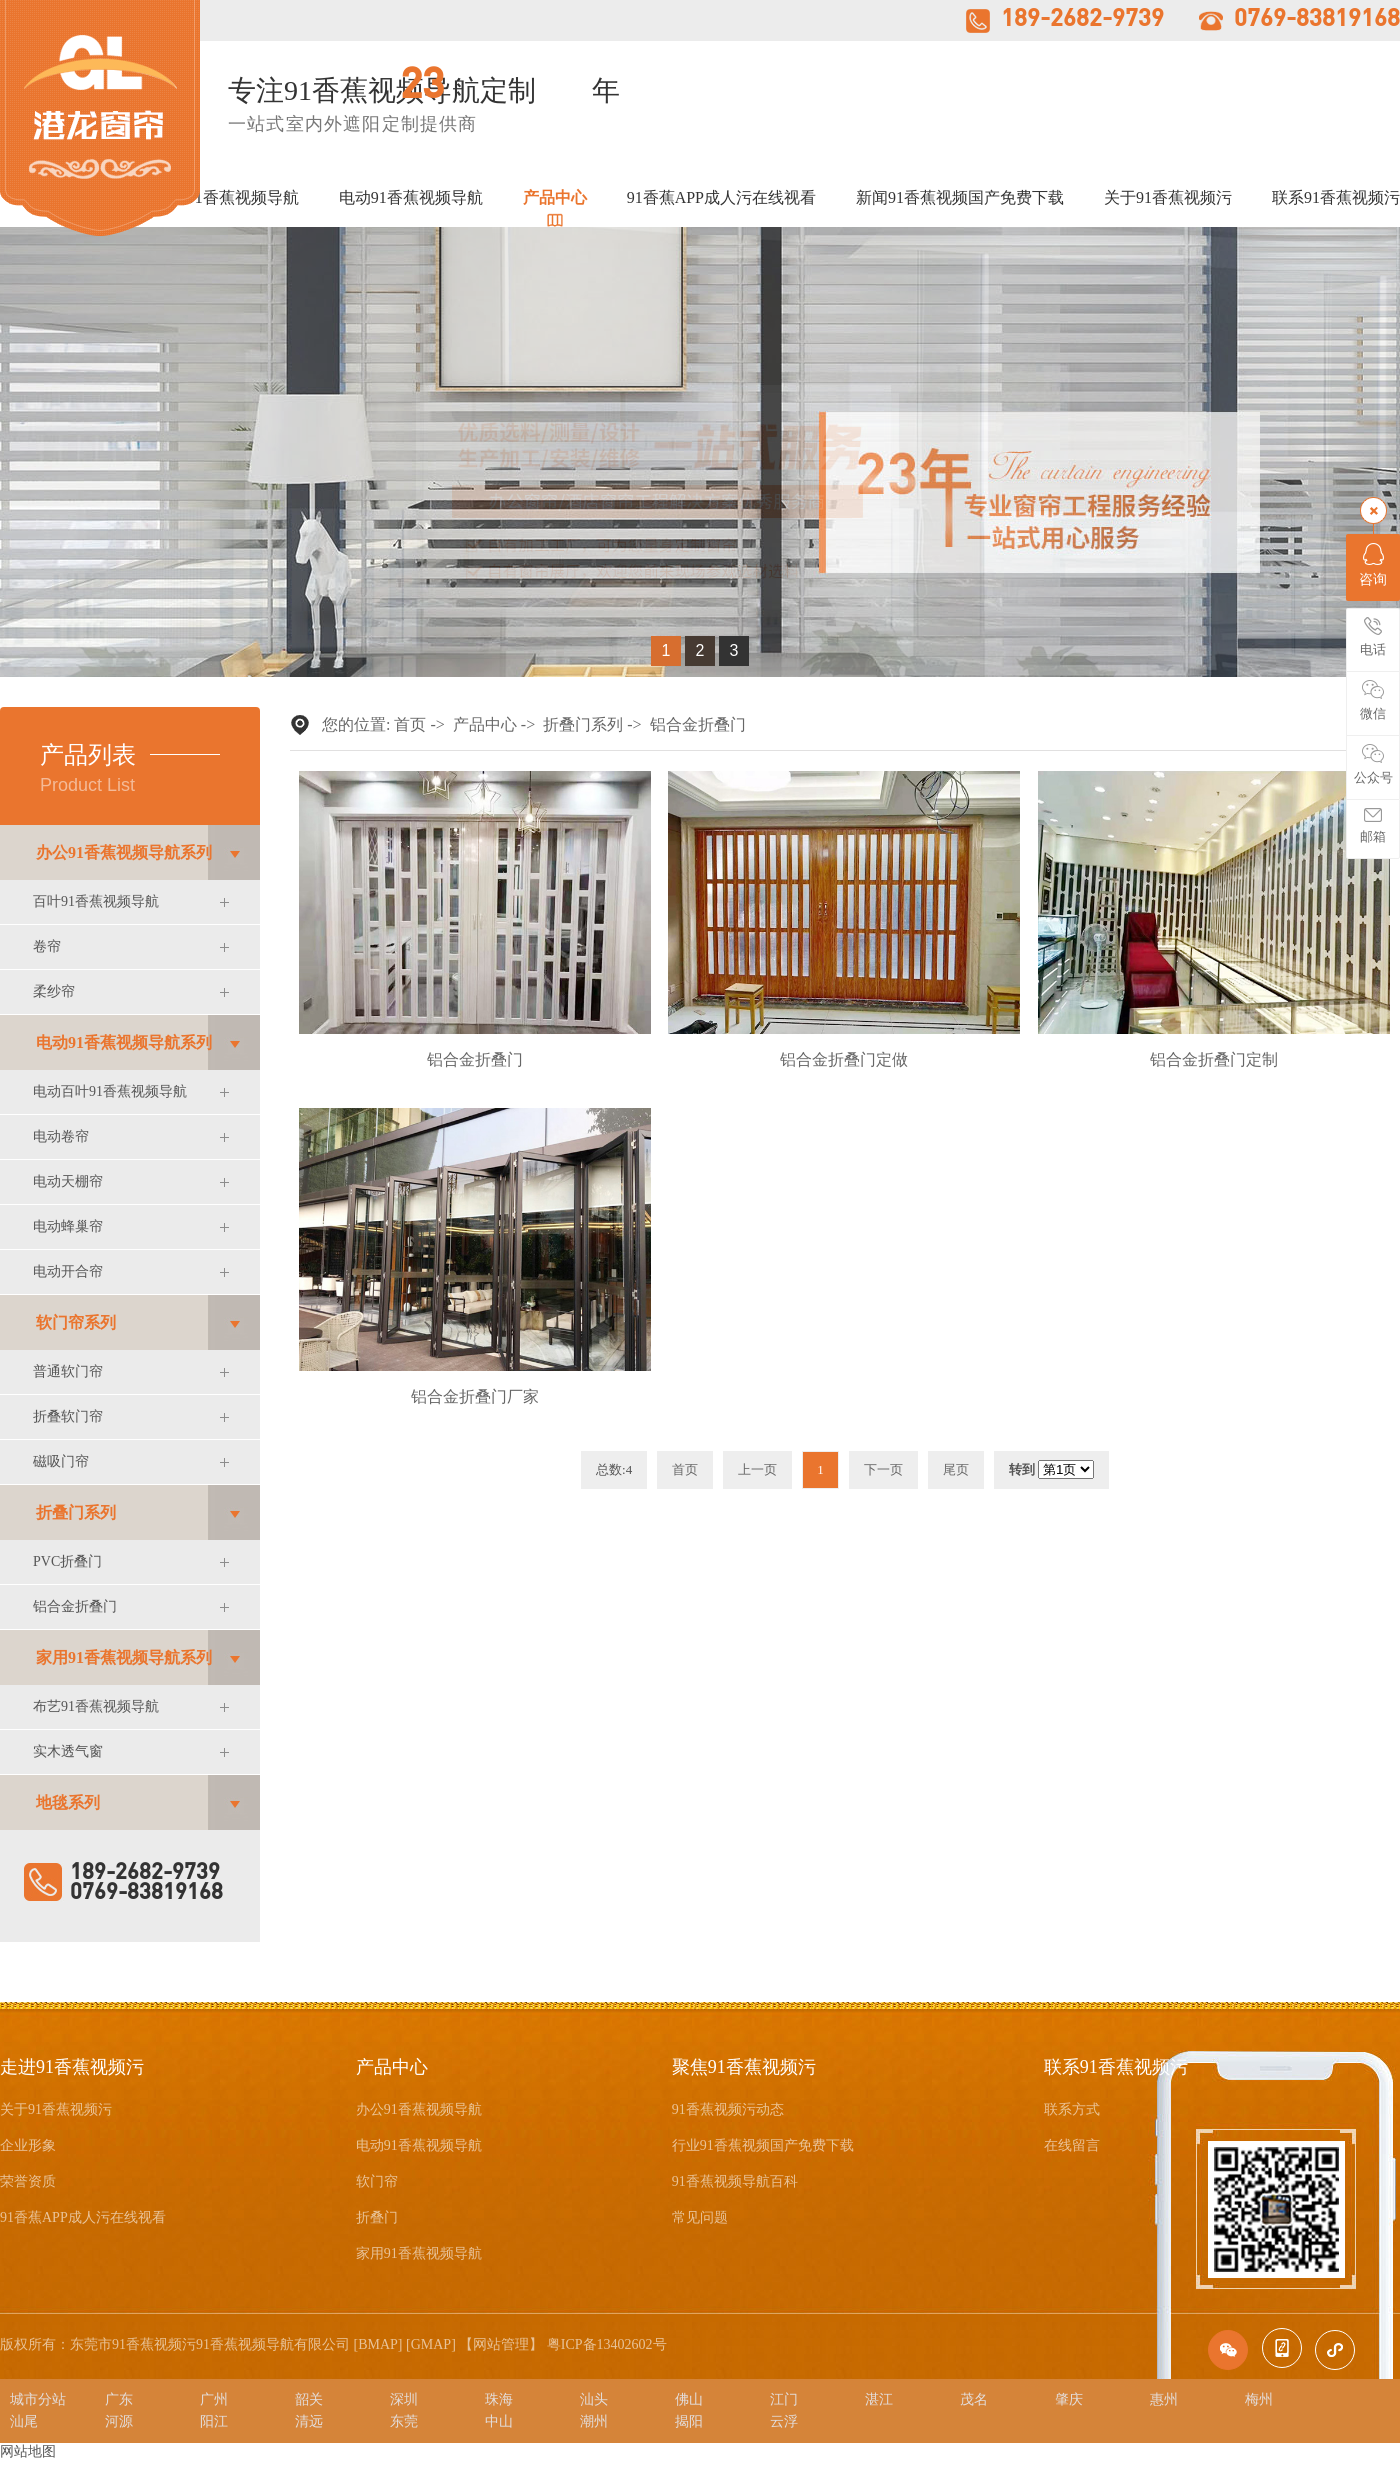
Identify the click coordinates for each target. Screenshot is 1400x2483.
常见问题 (700, 2217)
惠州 (1164, 2399)
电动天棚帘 (68, 1181)
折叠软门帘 (68, 1416)
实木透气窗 (68, 1751)
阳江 (214, 2421)
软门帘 (377, 2181)
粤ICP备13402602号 (607, 2344)
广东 (119, 2399)
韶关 (309, 2399)
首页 (410, 724)
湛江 (879, 2399)
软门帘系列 (76, 1322)
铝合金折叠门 (75, 1606)
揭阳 (689, 2421)
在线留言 (1072, 2145)
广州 (214, 2399)
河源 (119, 2421)
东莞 (404, 2421)
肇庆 (1069, 2399)
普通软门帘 (68, 1371)
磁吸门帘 (61, 1461)
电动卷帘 (61, 1136)
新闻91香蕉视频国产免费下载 (960, 198)
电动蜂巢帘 (68, 1226)
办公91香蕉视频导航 (227, 198)
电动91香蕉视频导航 (411, 198)
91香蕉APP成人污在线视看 (721, 198)
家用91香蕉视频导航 (419, 2253)
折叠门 (377, 2217)
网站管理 (501, 2344)
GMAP (431, 2344)
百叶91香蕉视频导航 (96, 901)
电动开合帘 (68, 1271)
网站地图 (28, 2451)
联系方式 (1072, 2109)
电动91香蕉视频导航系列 (124, 1042)
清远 (309, 2421)
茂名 (974, 2399)
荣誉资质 (28, 2181)
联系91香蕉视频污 (1336, 198)
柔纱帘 (54, 991)
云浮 (784, 2421)
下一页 (883, 1469)
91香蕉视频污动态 (728, 2109)
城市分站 (38, 2399)
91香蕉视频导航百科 (735, 2181)
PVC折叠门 (67, 1561)
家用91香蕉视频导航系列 (124, 1657)
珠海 (499, 2399)
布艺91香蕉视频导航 (96, 1706)
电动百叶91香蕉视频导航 (110, 1091)
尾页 (956, 1469)
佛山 (689, 2399)
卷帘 (47, 946)
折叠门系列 (76, 1512)
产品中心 (555, 198)
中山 (499, 2421)
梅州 (1259, 2399)
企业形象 (28, 2145)
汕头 (594, 2399)
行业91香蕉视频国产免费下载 (763, 2145)
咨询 (1373, 565)
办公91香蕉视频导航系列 (124, 852)
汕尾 (24, 2421)
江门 (784, 2399)
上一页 (757, 1469)
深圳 (404, 2399)
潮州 (594, 2421)
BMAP (378, 2344)
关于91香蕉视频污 (1168, 198)
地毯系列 (68, 1802)
